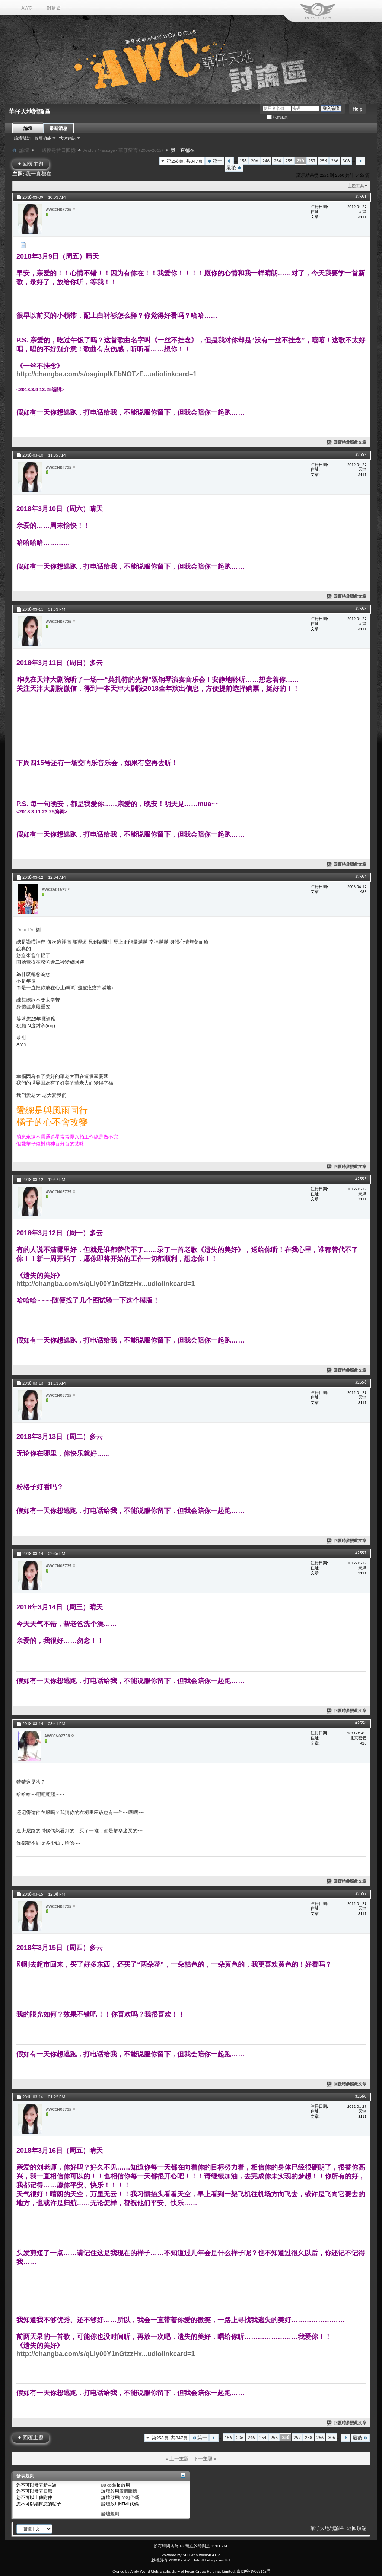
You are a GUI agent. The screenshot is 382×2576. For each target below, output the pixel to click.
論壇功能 (43, 138)
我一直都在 (38, 174)
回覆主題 (31, 163)
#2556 (360, 1382)
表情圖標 (128, 2491)
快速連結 (67, 138)
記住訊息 (277, 117)
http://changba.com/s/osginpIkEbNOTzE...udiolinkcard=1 (106, 374)
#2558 (360, 1723)
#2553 (360, 608)
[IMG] (124, 2497)
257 (312, 160)
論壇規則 (110, 2513)
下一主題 (203, 2458)
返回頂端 (356, 2528)
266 (334, 160)
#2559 (360, 1893)
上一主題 (179, 2458)
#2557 (360, 1552)
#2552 (360, 454)
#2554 (360, 876)
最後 (234, 167)
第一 (214, 161)
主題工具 (356, 185)
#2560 (360, 2096)
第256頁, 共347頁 (184, 161)
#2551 (360, 196)
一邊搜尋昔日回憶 (56, 150)
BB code (108, 2485)
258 (323, 160)
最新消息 (58, 128)
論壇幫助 (22, 138)
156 (243, 160)
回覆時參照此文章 (346, 442)
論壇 (27, 128)
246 (266, 160)
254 (277, 160)
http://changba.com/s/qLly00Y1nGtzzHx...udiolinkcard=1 (105, 1283)
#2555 (360, 1178)
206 (254, 160)
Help (357, 109)
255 (289, 160)
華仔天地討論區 (327, 2528)
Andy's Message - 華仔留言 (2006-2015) (123, 150)
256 (300, 160)
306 (346, 160)
